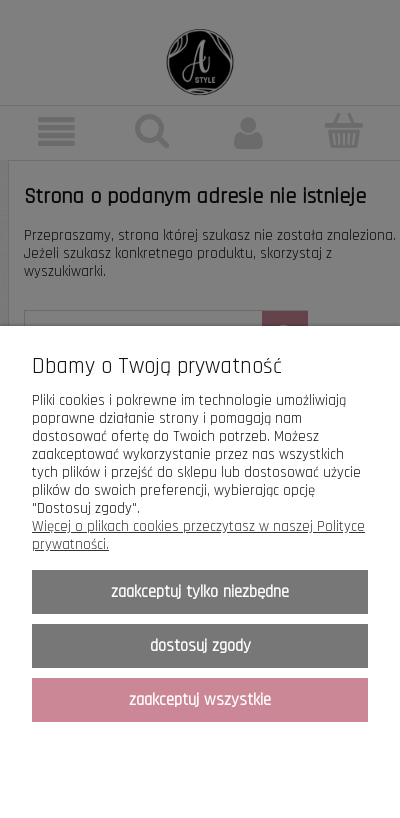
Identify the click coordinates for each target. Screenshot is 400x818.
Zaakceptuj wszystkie (200, 700)
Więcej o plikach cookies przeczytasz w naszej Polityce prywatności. (198, 535)
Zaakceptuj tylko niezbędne (200, 592)
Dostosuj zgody (200, 646)
